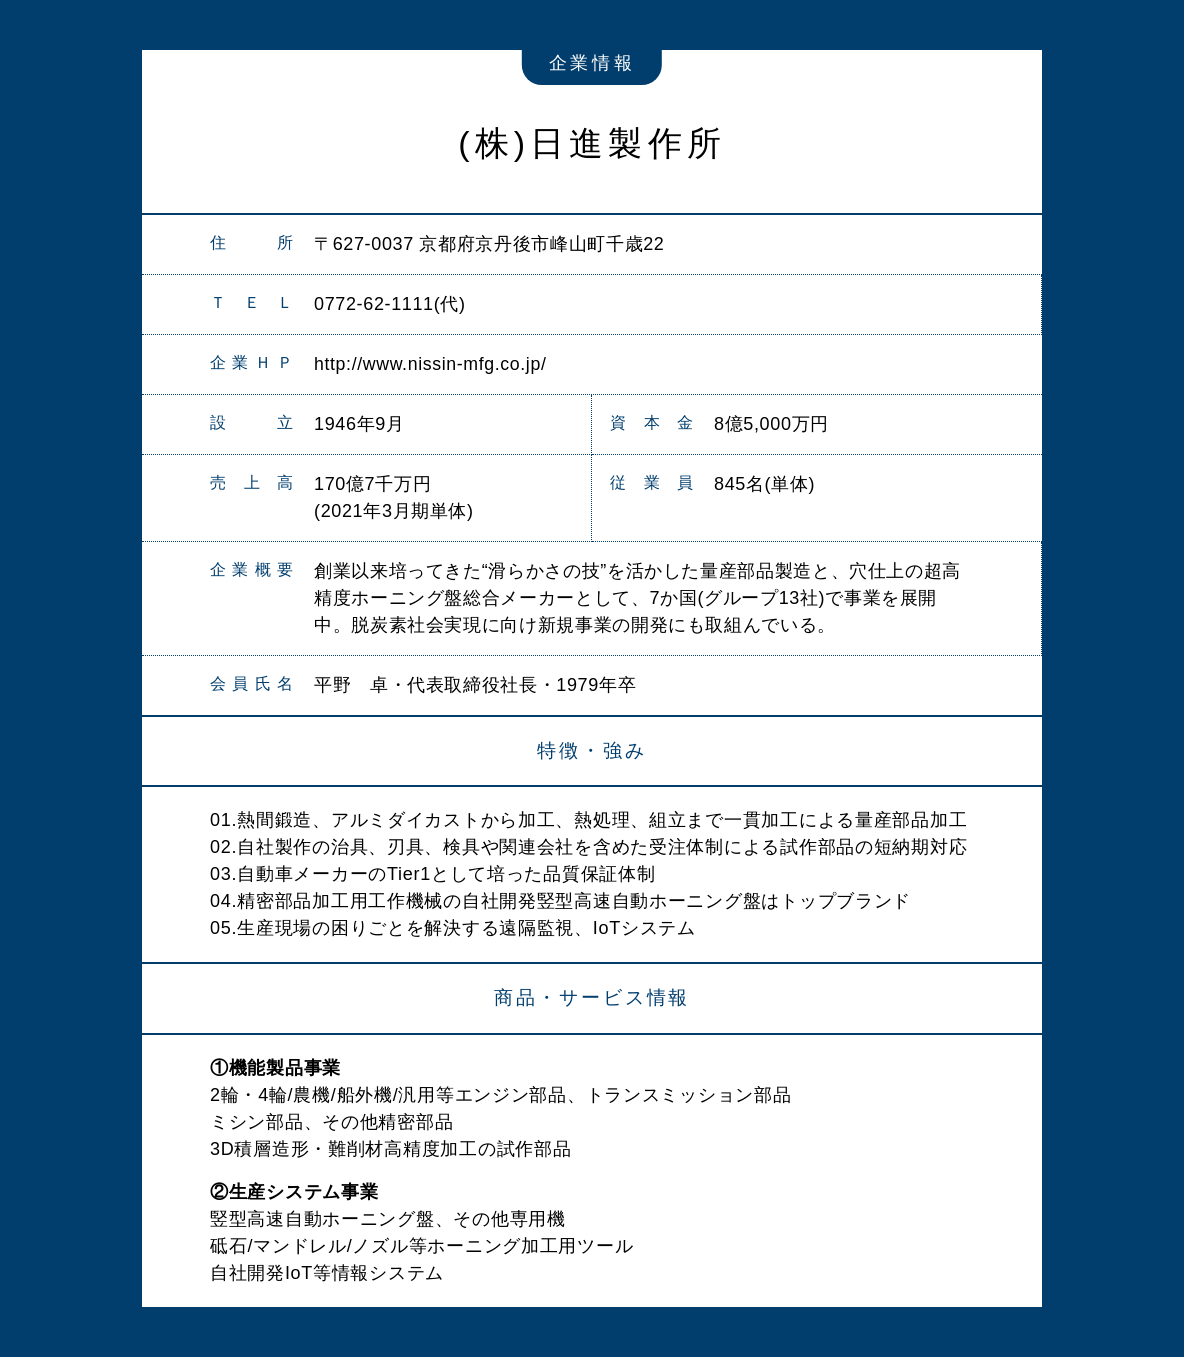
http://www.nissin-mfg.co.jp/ (432, 364)
